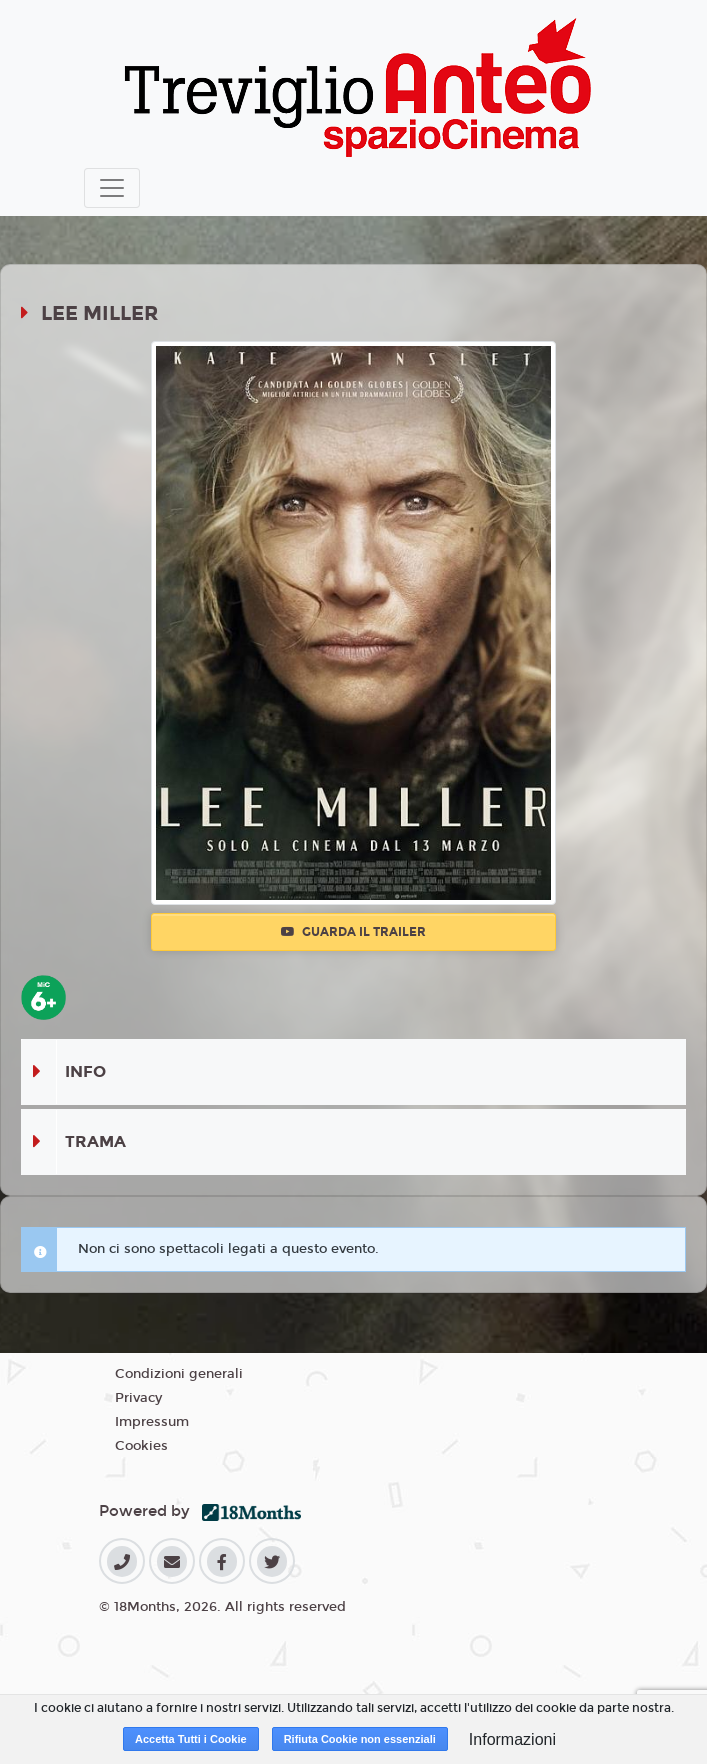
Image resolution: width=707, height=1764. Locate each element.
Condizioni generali (179, 1374)
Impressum (152, 1422)
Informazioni (512, 1739)
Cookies (141, 1446)
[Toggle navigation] (112, 188)
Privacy (138, 1398)
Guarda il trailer (353, 932)
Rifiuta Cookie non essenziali (360, 1739)
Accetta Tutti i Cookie (191, 1739)
